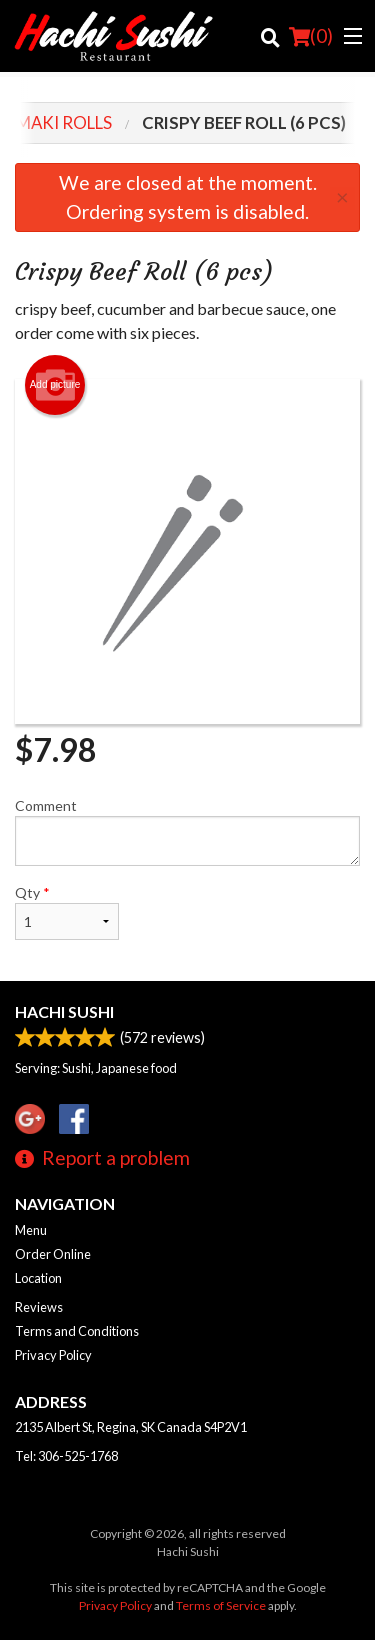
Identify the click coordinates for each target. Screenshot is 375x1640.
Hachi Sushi (64, 1011)
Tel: (66, 1456)
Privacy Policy (53, 1355)
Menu (31, 1230)
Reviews (39, 1307)
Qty (67, 912)
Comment (187, 831)
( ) (311, 36)
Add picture (55, 385)
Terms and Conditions (77, 1331)
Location (38, 1278)
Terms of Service (221, 1605)
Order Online (53, 1254)
